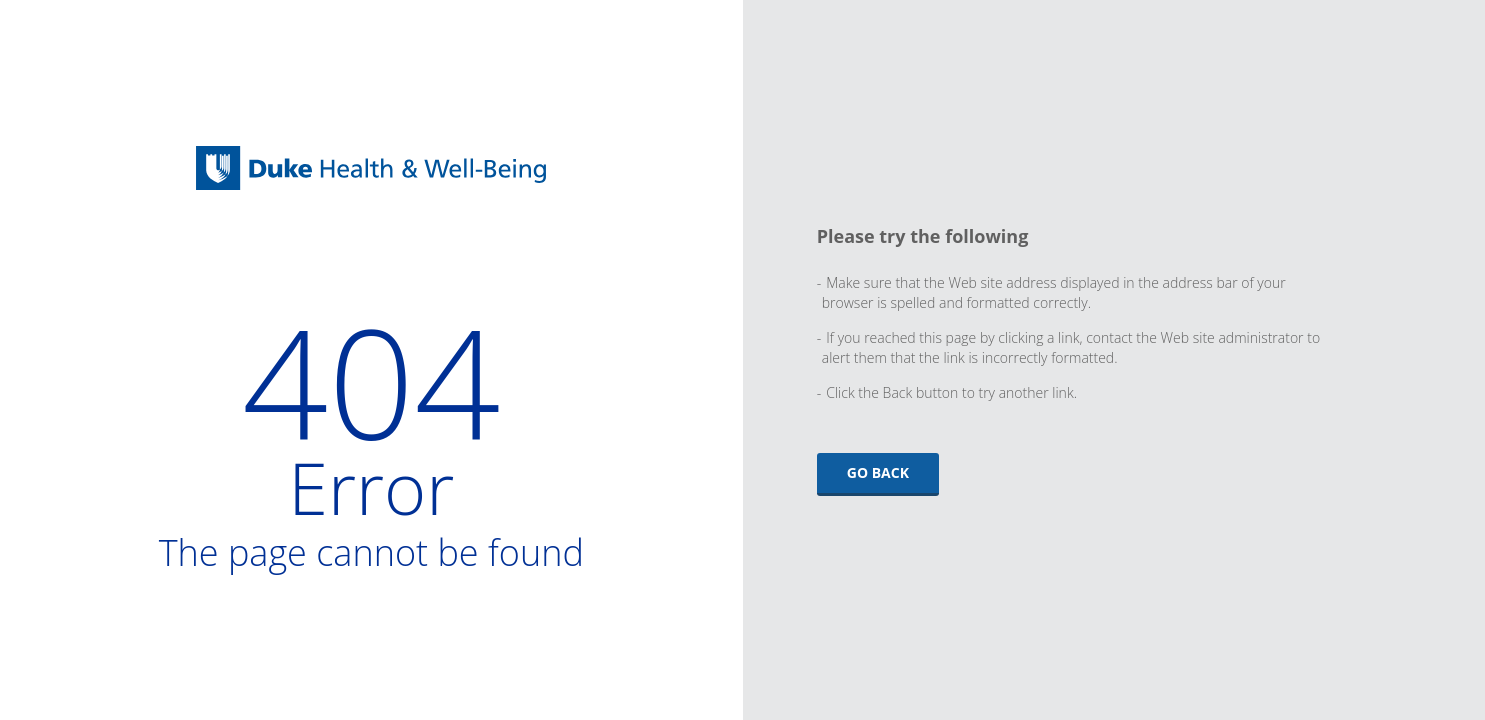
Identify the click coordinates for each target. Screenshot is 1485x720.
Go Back (878, 472)
